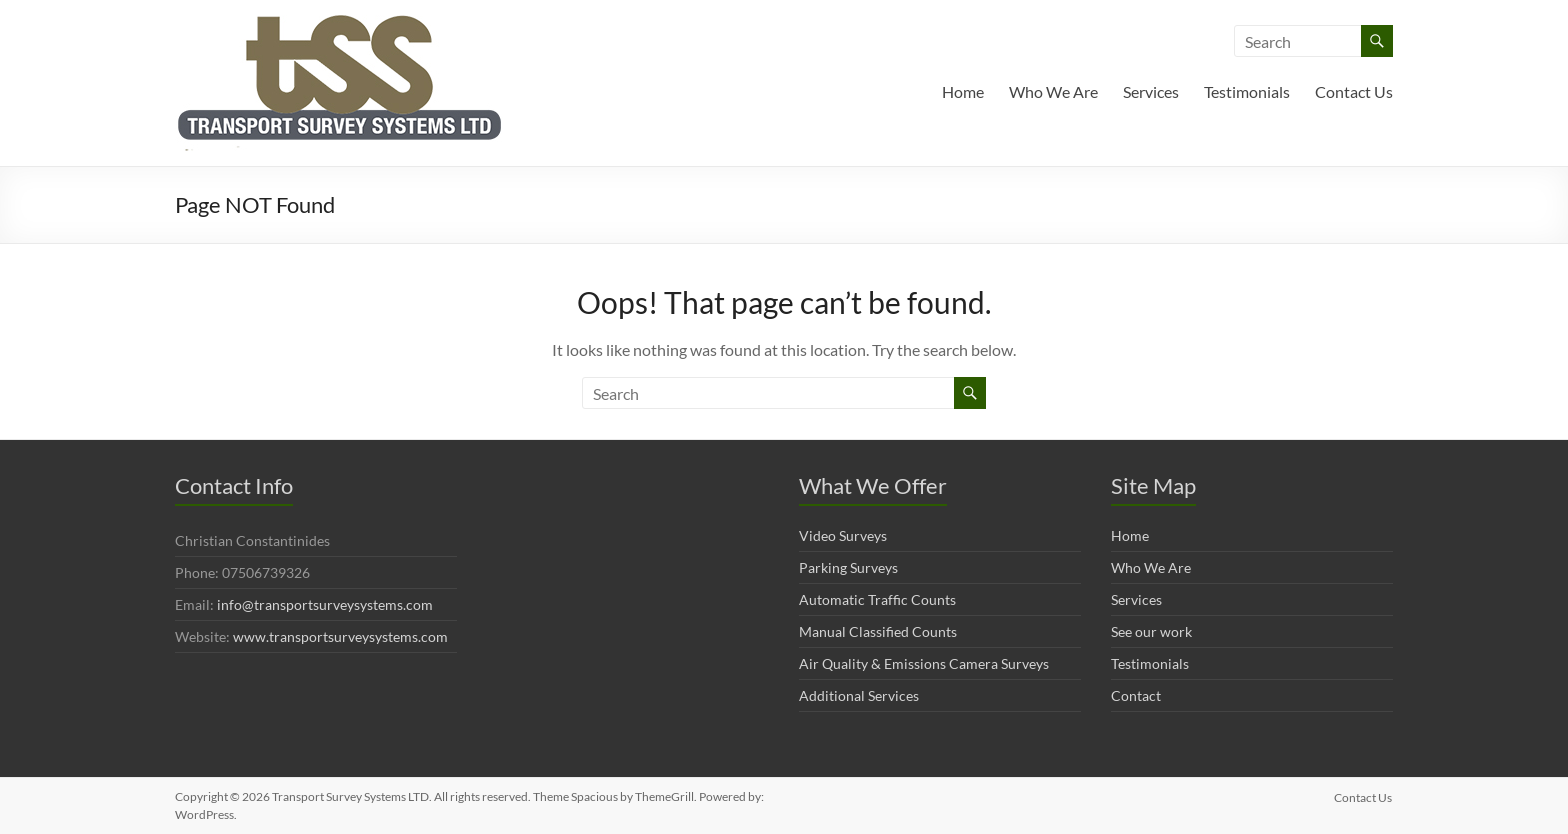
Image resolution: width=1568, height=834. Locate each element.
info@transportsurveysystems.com (325, 604)
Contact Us (1354, 91)
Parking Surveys (848, 567)
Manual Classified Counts (878, 631)
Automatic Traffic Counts (877, 599)
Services (1151, 91)
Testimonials (1247, 91)
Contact (1136, 695)
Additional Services (859, 695)
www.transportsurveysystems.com (340, 636)
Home (963, 91)
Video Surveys (843, 535)
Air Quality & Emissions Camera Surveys (924, 663)
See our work (1151, 631)
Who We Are (1053, 91)
